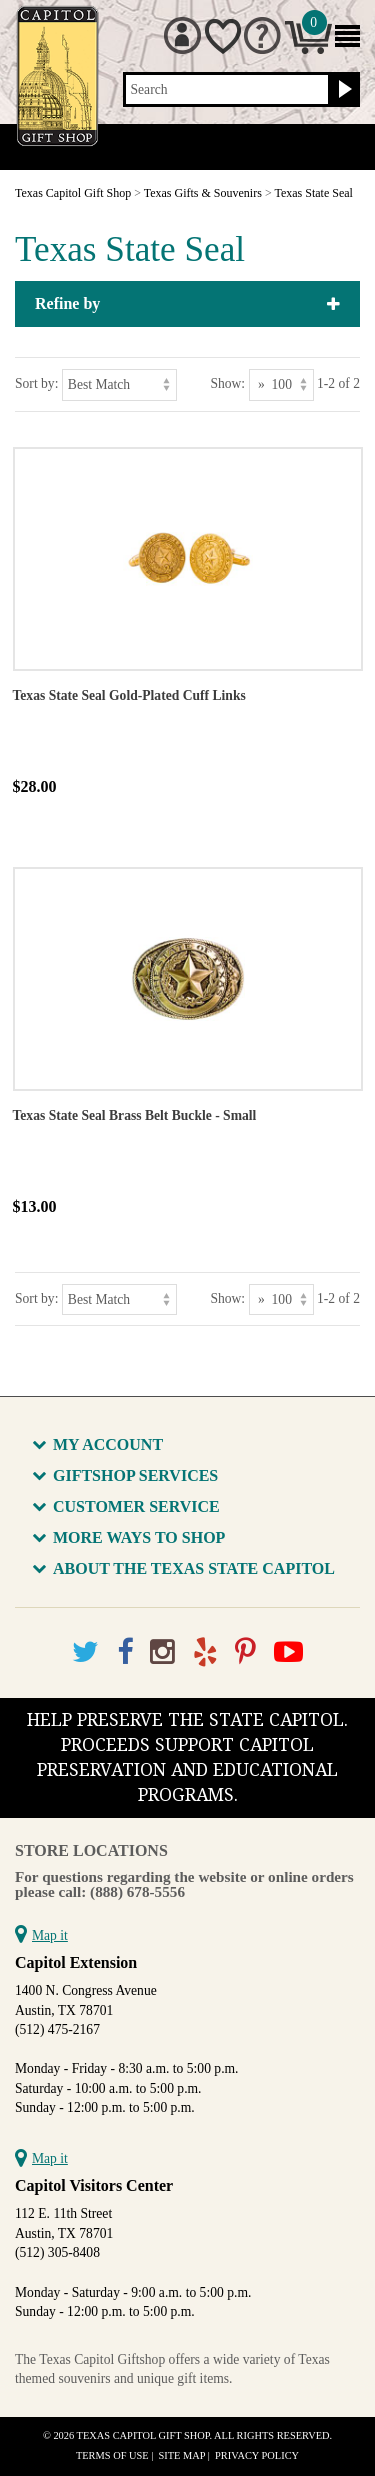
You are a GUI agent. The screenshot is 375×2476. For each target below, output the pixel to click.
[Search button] (342, 90)
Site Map (182, 2455)
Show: (227, 383)
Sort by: (36, 383)
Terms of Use (112, 2455)
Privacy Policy (257, 2455)
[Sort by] (119, 384)
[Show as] (281, 384)
